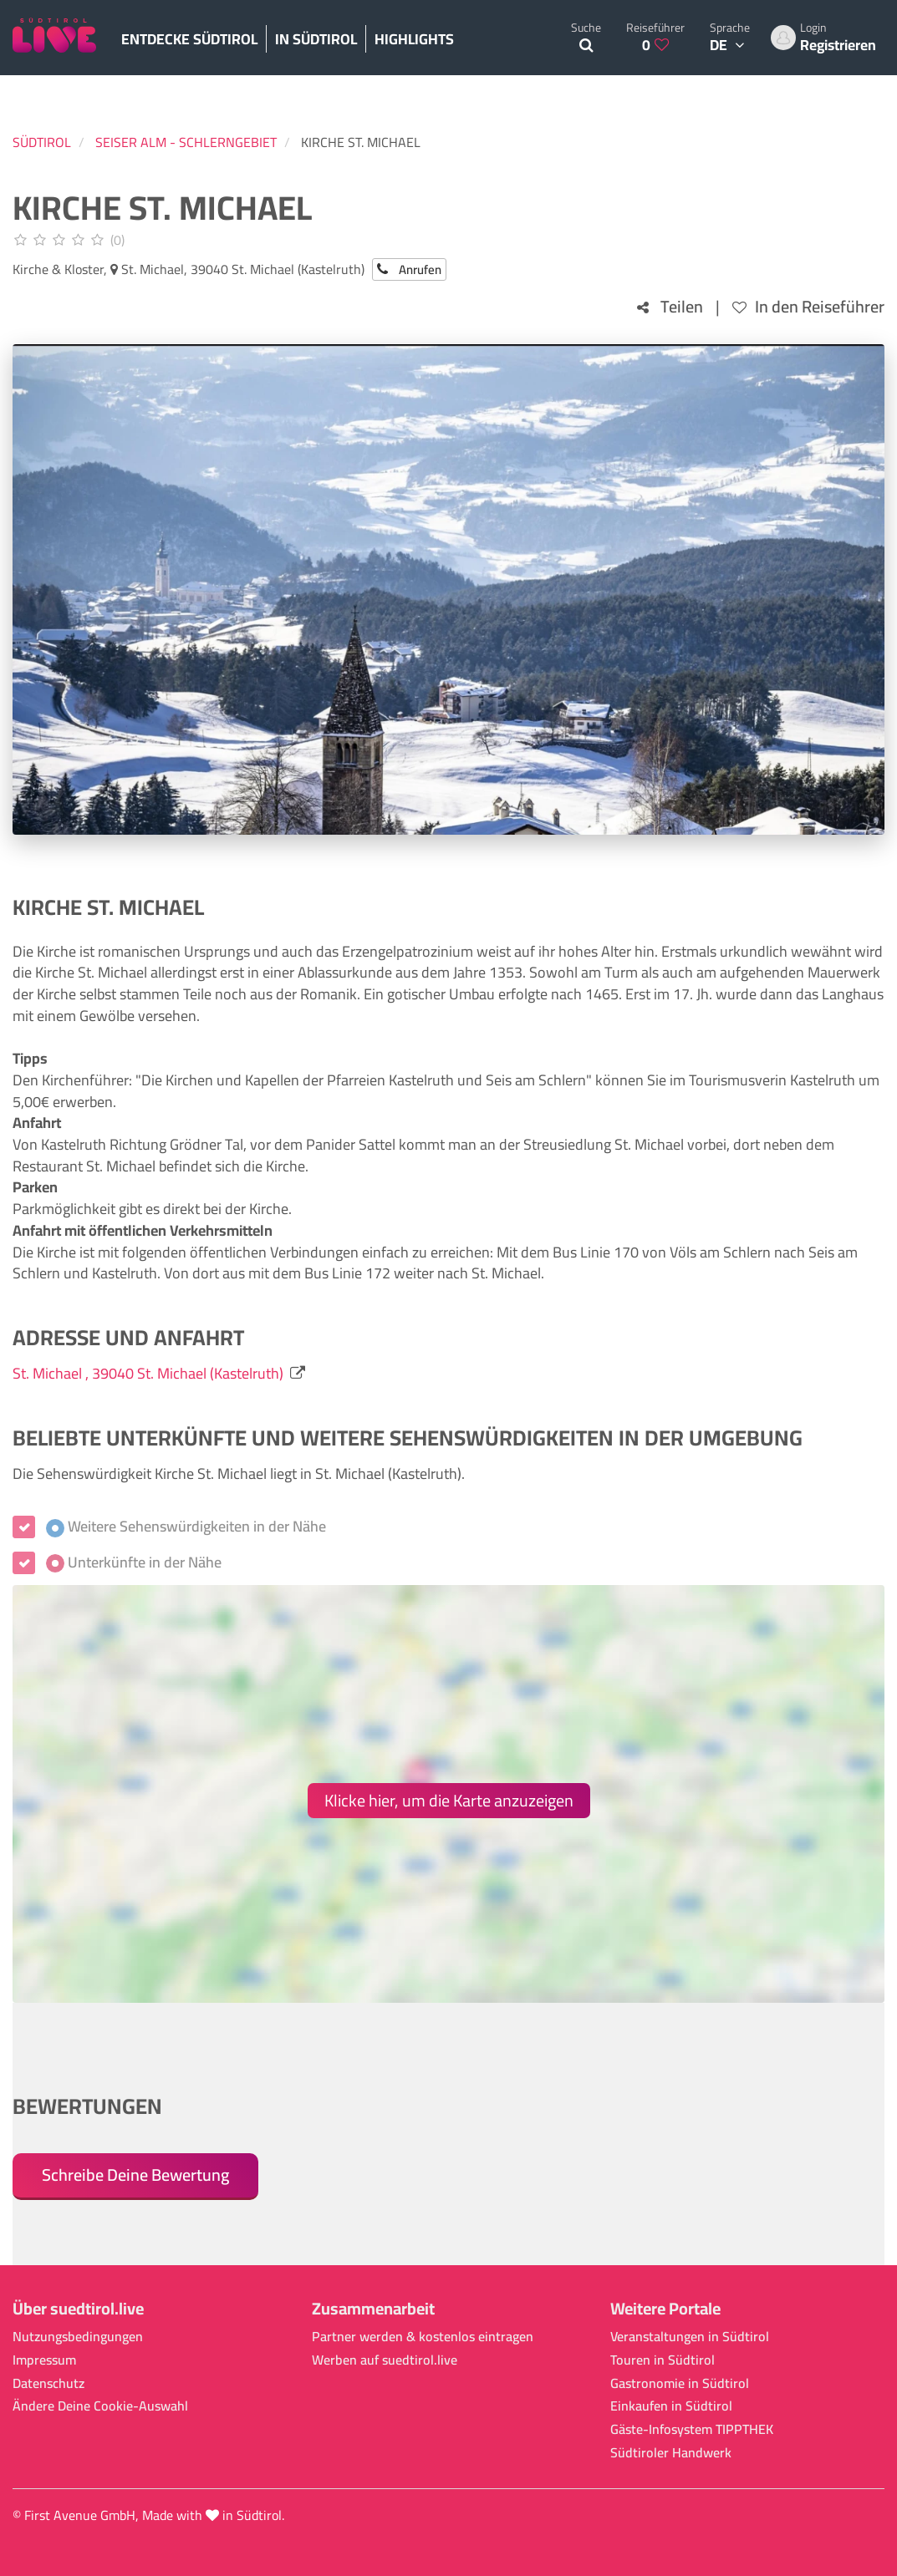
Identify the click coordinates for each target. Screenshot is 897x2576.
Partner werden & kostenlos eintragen (422, 2336)
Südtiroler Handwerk (670, 2452)
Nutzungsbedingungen (78, 2336)
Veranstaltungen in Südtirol (689, 2336)
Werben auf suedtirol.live (384, 2360)
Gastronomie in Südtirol (679, 2383)
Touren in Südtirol (662, 2360)
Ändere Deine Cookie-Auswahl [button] (100, 2406)
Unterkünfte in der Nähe (134, 1562)
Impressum (44, 2360)
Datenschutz (48, 2383)
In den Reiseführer (808, 307)
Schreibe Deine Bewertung (135, 2174)
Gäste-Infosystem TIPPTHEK (691, 2429)
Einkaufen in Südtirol (671, 2406)
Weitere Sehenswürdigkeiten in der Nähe (186, 1526)
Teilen (670, 307)
